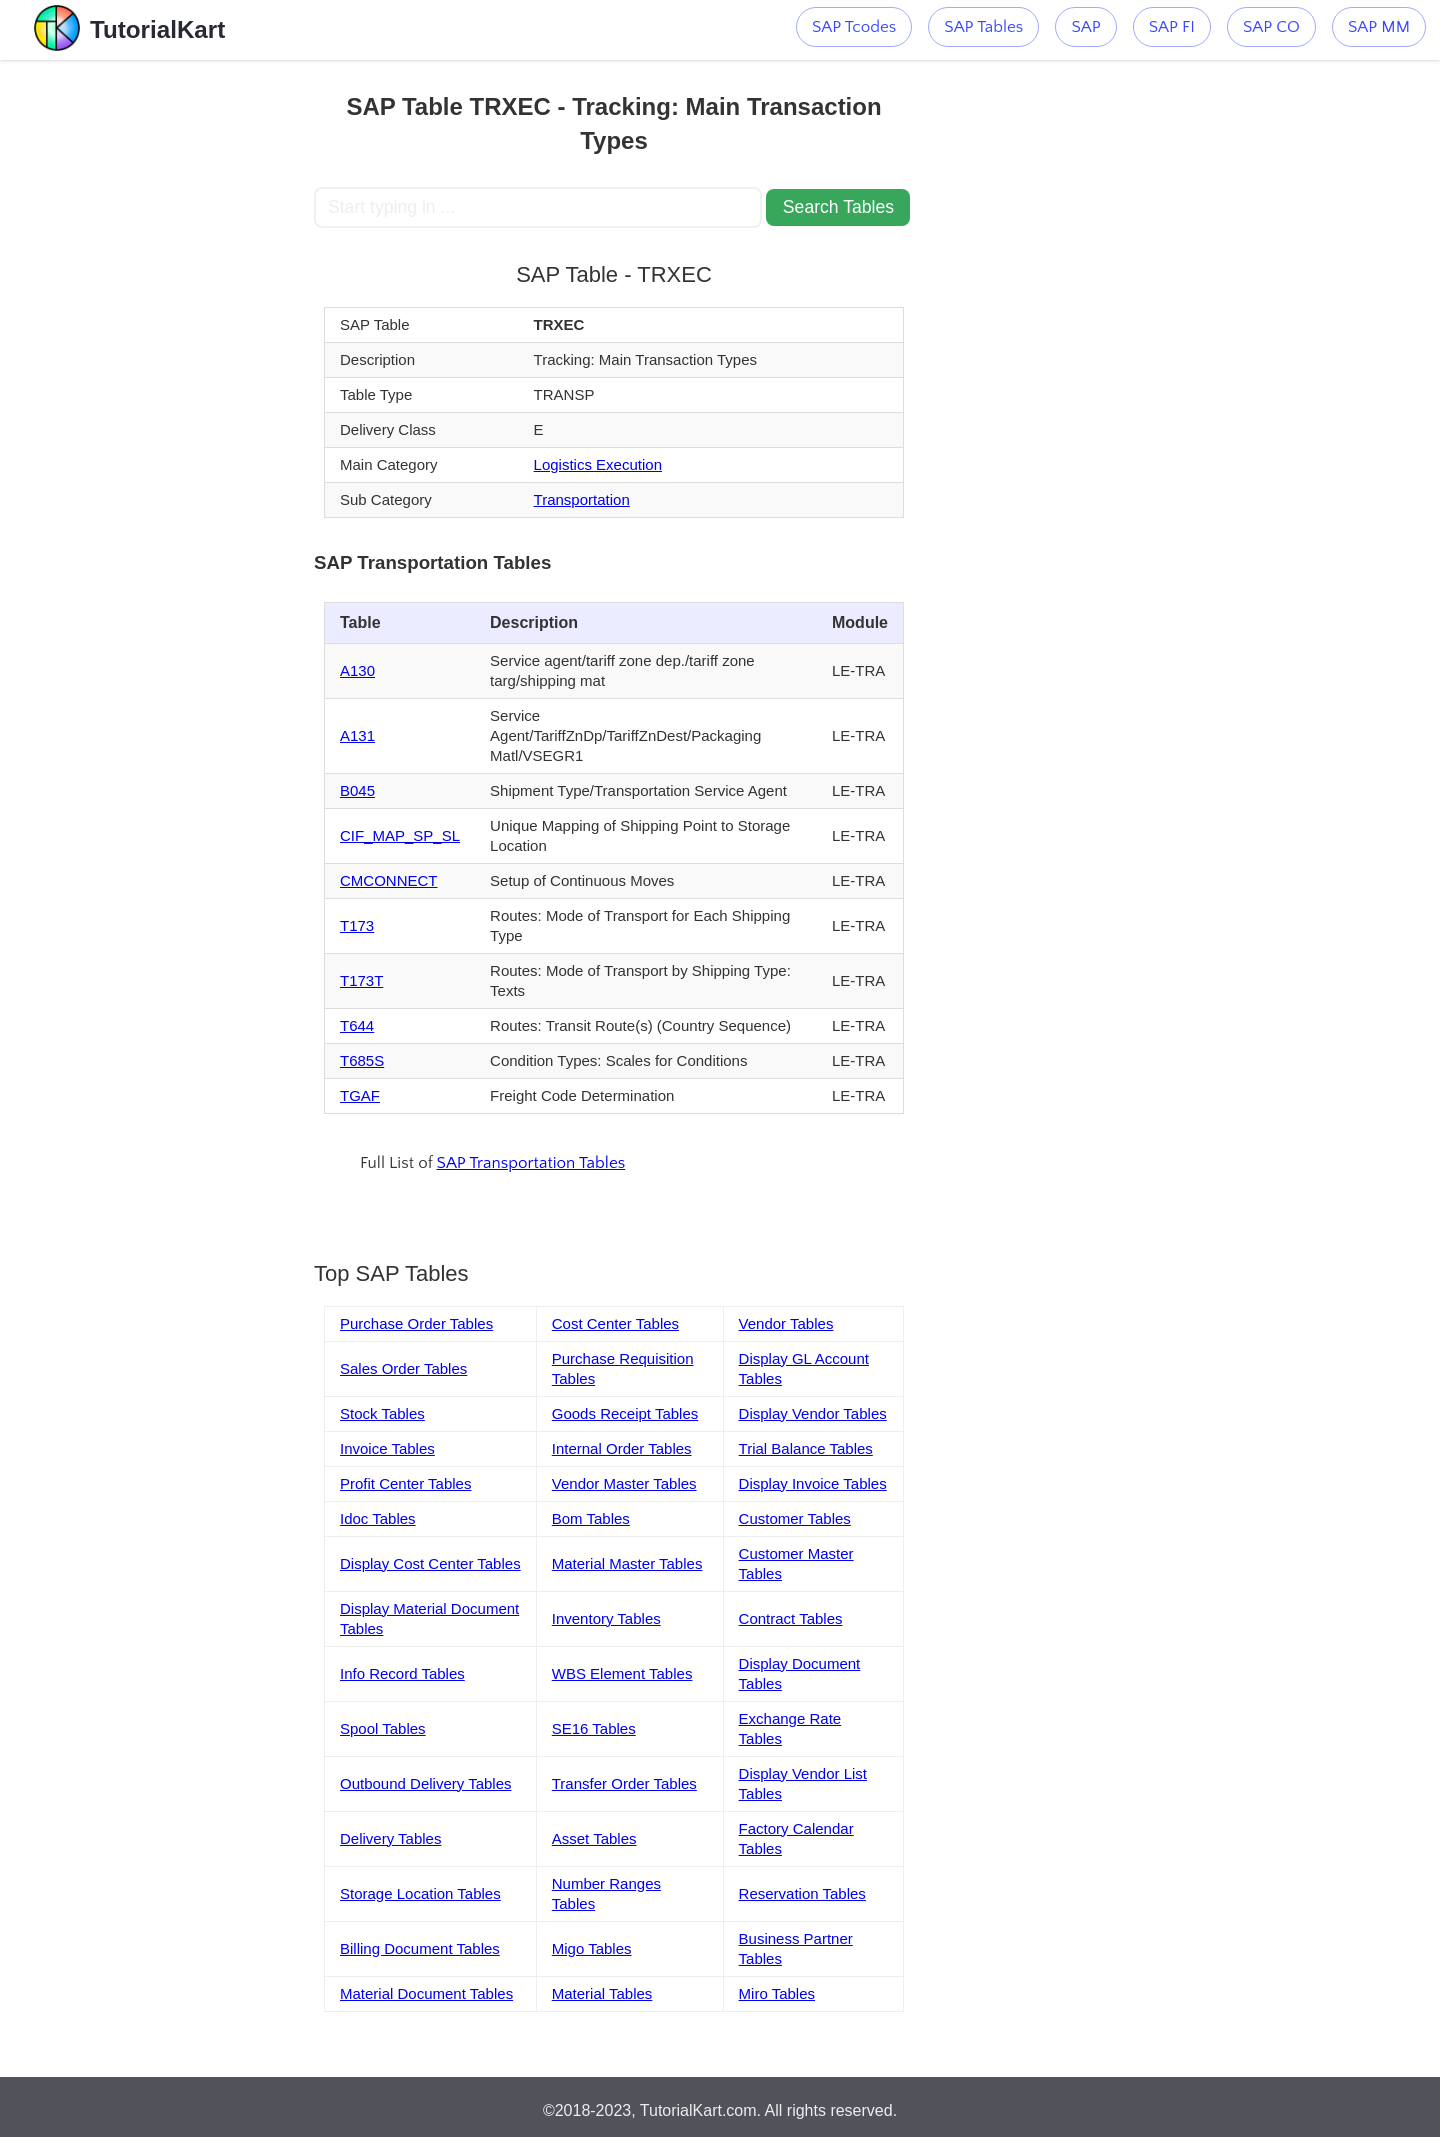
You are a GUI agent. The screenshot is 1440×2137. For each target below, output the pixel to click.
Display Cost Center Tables (430, 1563)
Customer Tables (795, 1518)
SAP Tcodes (854, 27)
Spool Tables (383, 1728)
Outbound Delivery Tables (426, 1783)
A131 (357, 735)
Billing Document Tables (420, 1948)
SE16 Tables (594, 1728)
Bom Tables (591, 1518)
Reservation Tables (802, 1893)
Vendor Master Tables (624, 1483)
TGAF (360, 1095)
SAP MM (1379, 27)
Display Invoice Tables (813, 1483)
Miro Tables (777, 1993)
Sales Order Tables (403, 1368)
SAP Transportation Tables (531, 1163)
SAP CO (1271, 27)
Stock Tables (382, 1413)
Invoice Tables (387, 1448)
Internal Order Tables (622, 1448)
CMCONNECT (389, 880)
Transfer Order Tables (624, 1783)
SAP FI (1172, 27)
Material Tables (602, 1993)
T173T (361, 980)
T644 (357, 1025)
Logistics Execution (598, 464)
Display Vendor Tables (813, 1413)
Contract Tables (791, 1618)
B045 (357, 790)
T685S (362, 1060)
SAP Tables (983, 27)
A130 (357, 670)
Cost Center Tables (615, 1323)
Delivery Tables (390, 1838)
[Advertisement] (167, 360)
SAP (1085, 27)
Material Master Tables (627, 1563)
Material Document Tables (426, 1993)
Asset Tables (594, 1838)
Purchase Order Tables (416, 1323)
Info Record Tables (402, 1673)
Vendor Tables (786, 1323)
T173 (357, 925)
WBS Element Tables (622, 1673)
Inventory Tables (606, 1618)
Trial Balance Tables (806, 1448)
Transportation (582, 499)
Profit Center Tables (405, 1483)
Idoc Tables (378, 1518)
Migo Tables (592, 1948)
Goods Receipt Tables (625, 1413)
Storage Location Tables (420, 1893)
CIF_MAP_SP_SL (400, 835)
